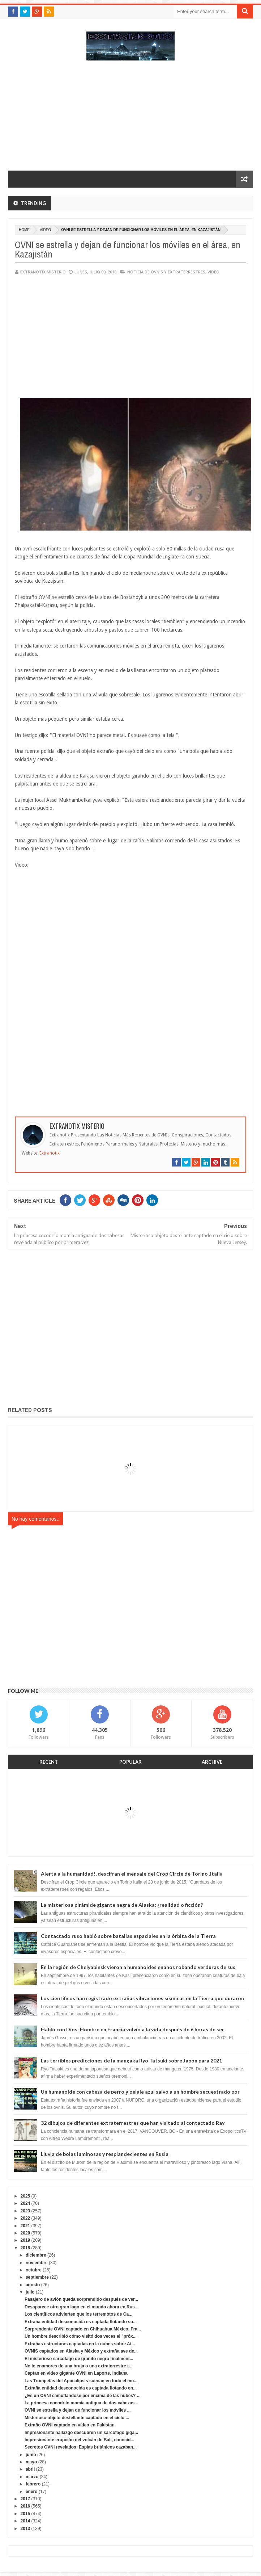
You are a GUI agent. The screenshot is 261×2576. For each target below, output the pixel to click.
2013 (25, 2528)
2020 (25, 2233)
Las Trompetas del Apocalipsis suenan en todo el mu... (81, 2380)
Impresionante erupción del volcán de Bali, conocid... (79, 2439)
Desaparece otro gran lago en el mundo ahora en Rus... (81, 2306)
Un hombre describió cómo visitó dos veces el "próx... (81, 2336)
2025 (25, 2196)
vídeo (45, 230)
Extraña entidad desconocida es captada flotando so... (81, 2321)
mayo (31, 2461)
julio (30, 2292)
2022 (25, 2218)
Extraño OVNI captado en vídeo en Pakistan (70, 2425)
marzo (32, 2476)
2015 (25, 2513)
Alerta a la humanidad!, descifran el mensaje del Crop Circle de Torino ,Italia (132, 1874)
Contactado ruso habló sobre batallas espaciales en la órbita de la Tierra (128, 1936)
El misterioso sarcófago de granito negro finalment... (79, 2358)
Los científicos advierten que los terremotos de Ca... (78, 2314)
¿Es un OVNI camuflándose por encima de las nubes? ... (83, 2395)
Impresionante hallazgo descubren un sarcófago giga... (81, 2432)
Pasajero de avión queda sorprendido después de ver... (81, 2299)
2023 (25, 2210)
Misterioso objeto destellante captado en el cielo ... (77, 2417)
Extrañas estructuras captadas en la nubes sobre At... (80, 2343)
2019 (25, 2240)
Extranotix (49, 1153)
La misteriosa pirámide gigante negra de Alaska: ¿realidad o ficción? (122, 1905)
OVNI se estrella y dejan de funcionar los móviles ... (77, 2410)
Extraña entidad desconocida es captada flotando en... (81, 2388)
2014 (25, 2520)
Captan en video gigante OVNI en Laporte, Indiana (76, 2373)
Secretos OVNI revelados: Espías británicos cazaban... (81, 2447)
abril (30, 2469)
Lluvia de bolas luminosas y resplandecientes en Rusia (104, 2154)
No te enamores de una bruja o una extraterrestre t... (78, 2365)
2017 (25, 2498)
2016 (25, 2506)
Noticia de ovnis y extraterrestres (166, 272)
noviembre (37, 2262)
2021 (25, 2225)
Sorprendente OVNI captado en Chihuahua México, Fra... (83, 2329)
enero (32, 2491)
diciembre (36, 2255)
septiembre (37, 2277)
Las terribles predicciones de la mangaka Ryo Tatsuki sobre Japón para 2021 (131, 2060)
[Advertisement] (130, 119)
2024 (25, 2203)
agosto (33, 2284)
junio (31, 2454)
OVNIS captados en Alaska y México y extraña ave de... (81, 2351)
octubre (34, 2270)
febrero (33, 2484)
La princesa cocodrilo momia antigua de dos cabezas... (81, 2402)
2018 (25, 2247)
